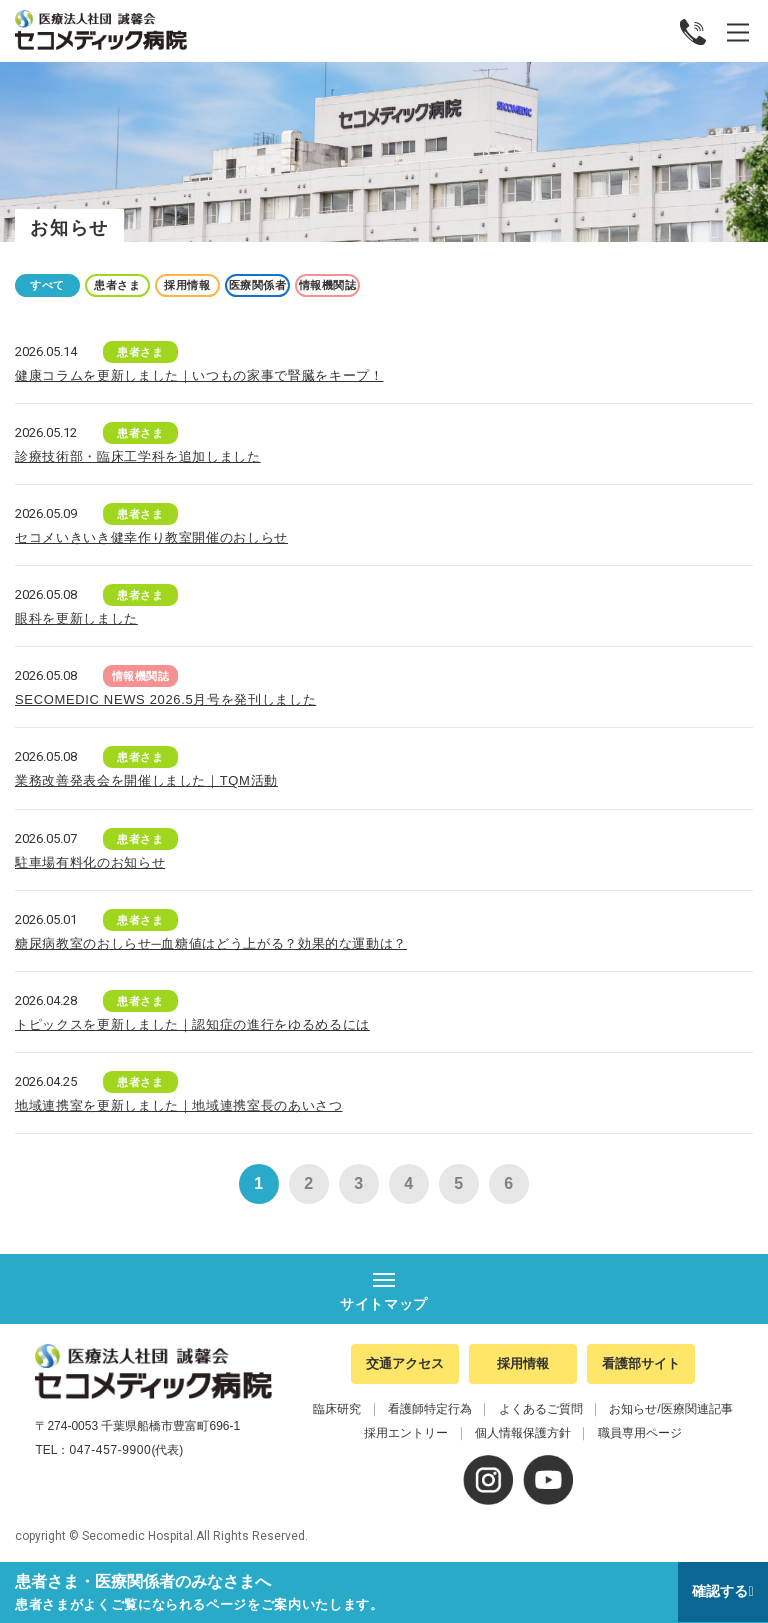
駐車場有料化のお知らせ (90, 862)
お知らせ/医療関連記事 (670, 1409)
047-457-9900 (110, 1450)
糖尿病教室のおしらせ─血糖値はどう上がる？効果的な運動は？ (211, 943)
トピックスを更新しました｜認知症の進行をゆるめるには (192, 1024)
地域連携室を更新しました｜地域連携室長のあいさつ (179, 1105)
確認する (720, 1591)
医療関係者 (258, 285)
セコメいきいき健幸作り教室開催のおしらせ (151, 537)
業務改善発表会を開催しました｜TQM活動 (146, 780)
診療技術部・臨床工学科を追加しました (138, 456)
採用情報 (187, 285)
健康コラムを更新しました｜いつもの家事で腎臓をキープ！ (199, 375)
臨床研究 (337, 1409)
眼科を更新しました (76, 618)
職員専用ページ (640, 1433)
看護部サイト (641, 1363)
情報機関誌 (328, 285)
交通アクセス (405, 1363)
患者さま (117, 285)
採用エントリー (406, 1433)
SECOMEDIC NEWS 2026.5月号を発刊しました (165, 699)
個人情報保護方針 (523, 1433)
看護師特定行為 (430, 1409)
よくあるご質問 (541, 1409)
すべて (47, 285)
